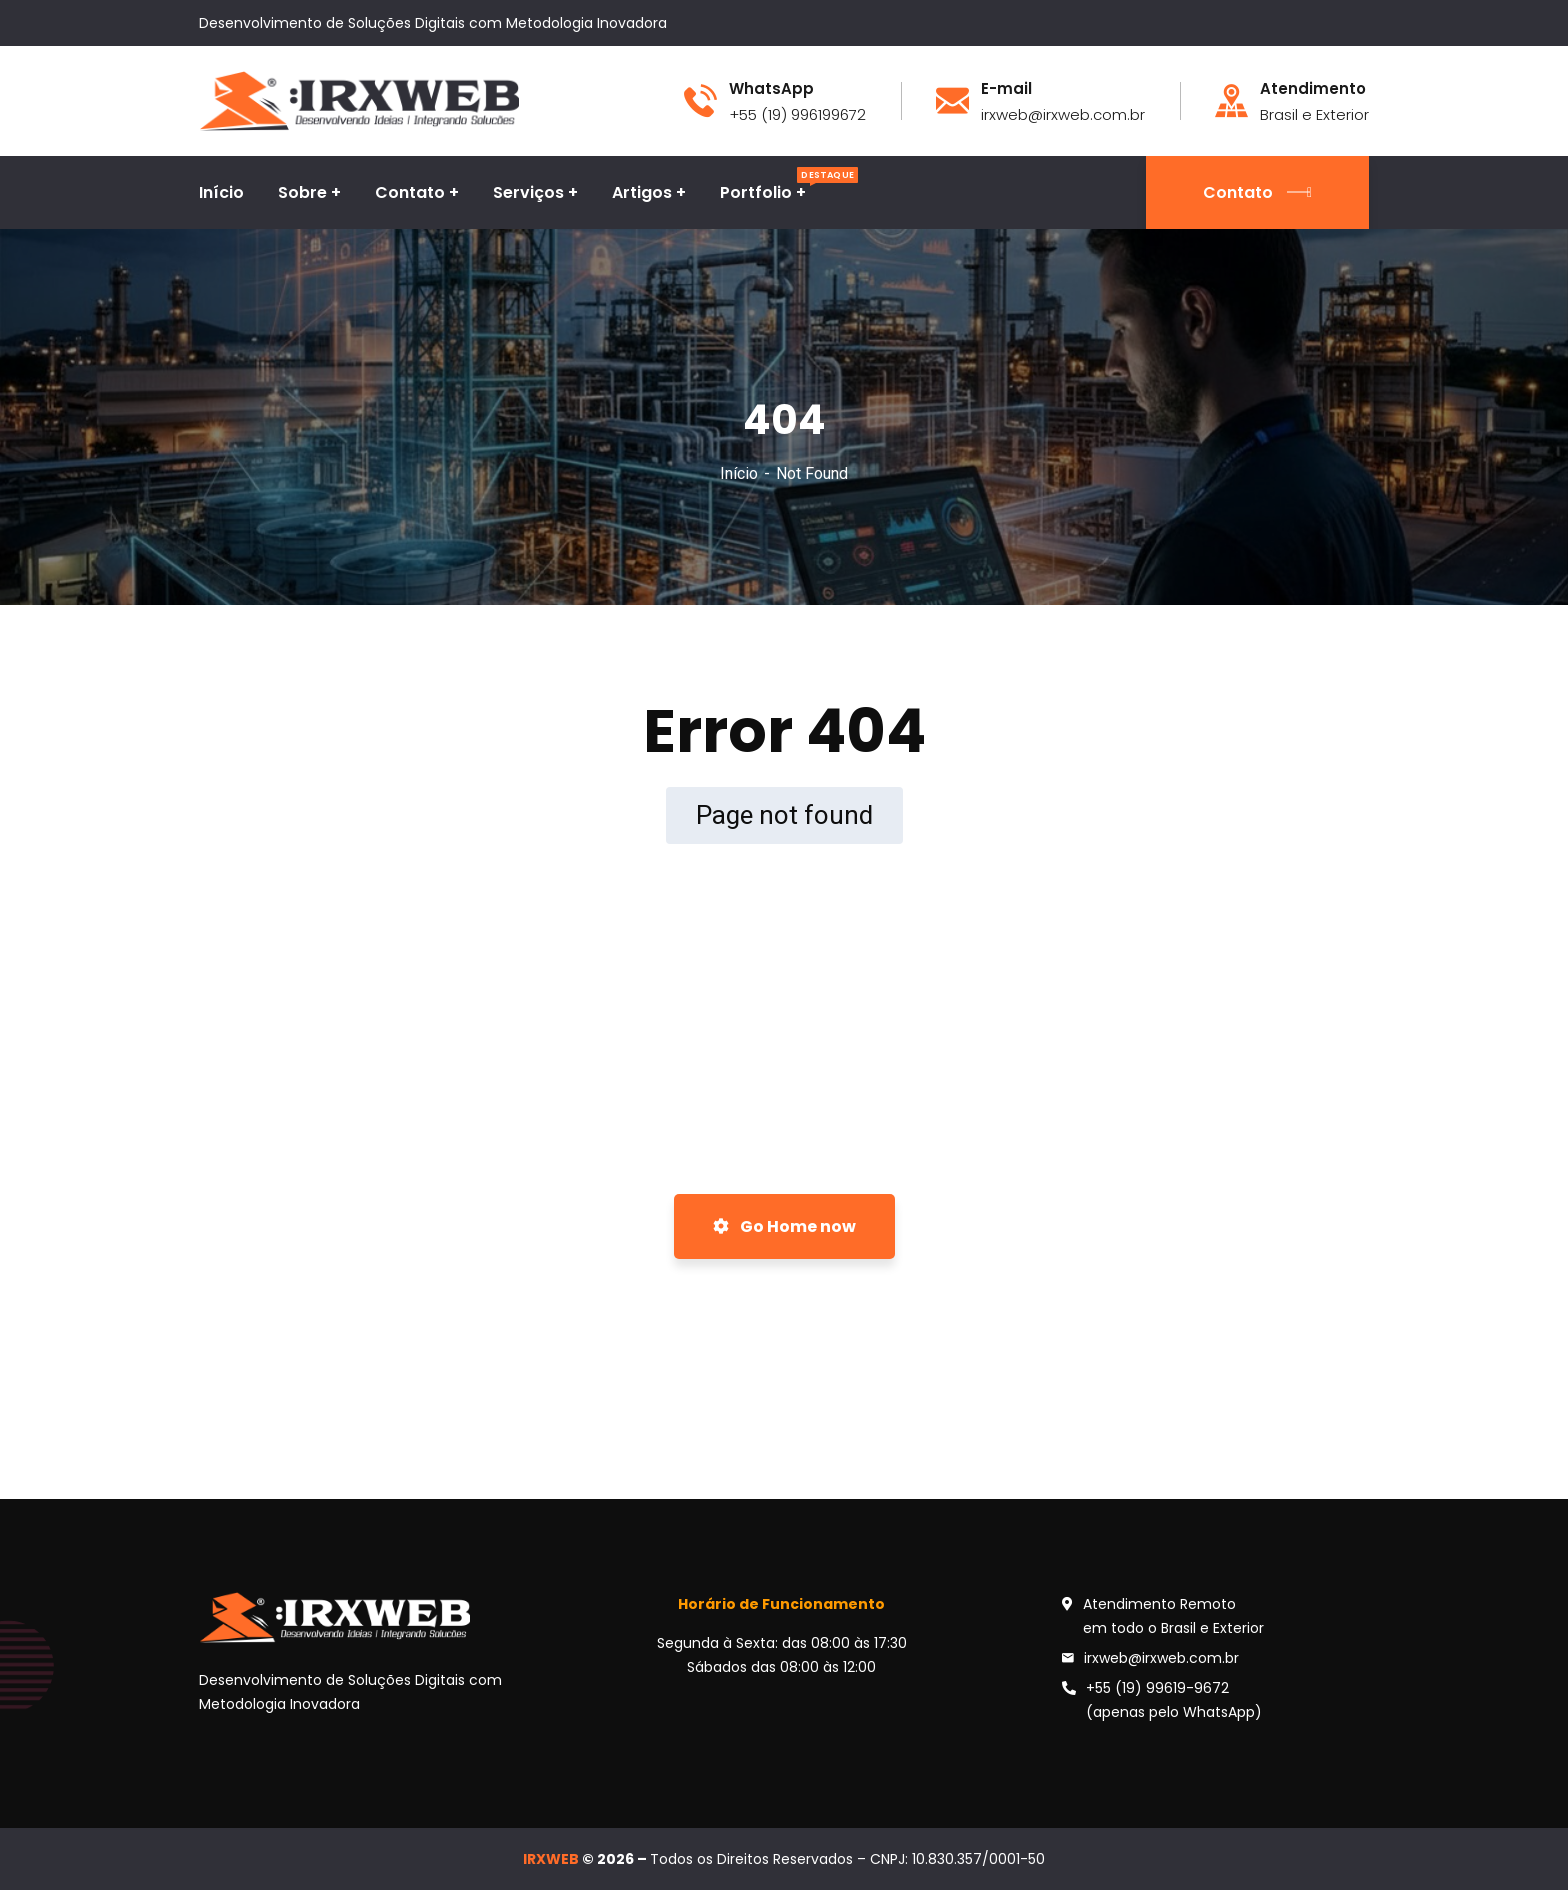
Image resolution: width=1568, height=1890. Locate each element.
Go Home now (784, 1226)
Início (739, 473)
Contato (1257, 192)
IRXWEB (551, 1859)
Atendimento (1313, 89)
